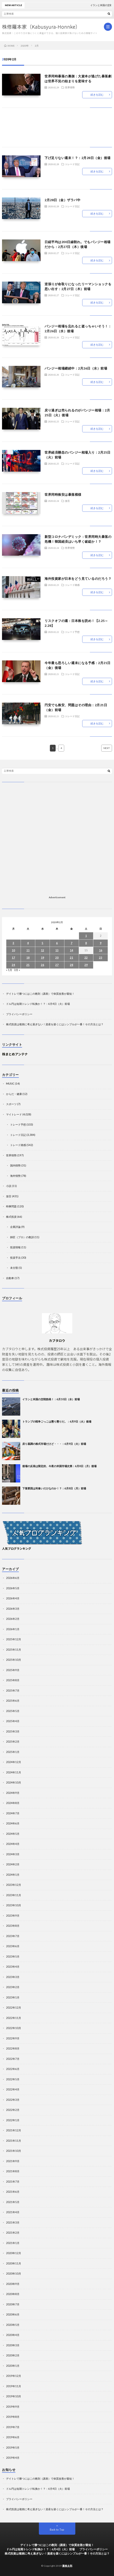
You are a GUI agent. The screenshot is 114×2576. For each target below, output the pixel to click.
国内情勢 (15, 1165)
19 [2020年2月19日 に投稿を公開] (42, 957)
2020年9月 (12, 2284)
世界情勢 (70, 87)
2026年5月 (12, 1588)
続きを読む (97, 94)
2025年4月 (12, 1721)
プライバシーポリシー (19, 1014)
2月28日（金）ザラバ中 (62, 200)
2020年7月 (12, 2304)
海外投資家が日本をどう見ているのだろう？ (78, 578)
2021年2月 (12, 2232)
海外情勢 (15, 1175)
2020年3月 (12, 2345)
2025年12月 (13, 1639)
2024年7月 (12, 1813)
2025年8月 (12, 1680)
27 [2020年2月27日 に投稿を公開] (57, 965)
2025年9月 (12, 1670)
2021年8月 (12, 2171)
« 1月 (9, 970)
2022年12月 (13, 2007)
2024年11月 (13, 1772)
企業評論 (15, 1226)
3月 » (17, 970)
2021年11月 (13, 2140)
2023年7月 (12, 1936)
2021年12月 (13, 2130)
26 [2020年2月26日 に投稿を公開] (42, 965)
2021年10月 (13, 2150)
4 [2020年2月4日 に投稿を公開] (28, 943)
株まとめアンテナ (15, 1054)
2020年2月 (12, 2355)
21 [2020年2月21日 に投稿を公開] (71, 957)
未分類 (14, 1267)
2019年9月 (12, 2406)
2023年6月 (12, 1946)
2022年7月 (12, 2058)
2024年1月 (12, 1874)
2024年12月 (13, 1762)
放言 (67, 501)
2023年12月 (13, 1884)
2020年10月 (13, 2273)
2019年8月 (12, 2416)
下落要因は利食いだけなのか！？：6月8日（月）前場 (54, 1488)
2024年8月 (12, 1803)
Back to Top (57, 2529)
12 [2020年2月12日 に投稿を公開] (42, 950)
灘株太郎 (67, 2565)
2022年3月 (12, 2099)
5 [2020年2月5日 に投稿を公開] (42, 943)
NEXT (106, 748)
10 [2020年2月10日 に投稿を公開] (13, 950)
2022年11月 (13, 2018)
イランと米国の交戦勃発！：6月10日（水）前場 (51, 1399)
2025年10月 (13, 1659)
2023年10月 (13, 1905)
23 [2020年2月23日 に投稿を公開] (100, 957)
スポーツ (11, 1104)
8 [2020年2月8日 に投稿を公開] (86, 943)
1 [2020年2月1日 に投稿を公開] (86, 935)
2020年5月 (12, 2324)
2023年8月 (12, 1925)
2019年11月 (13, 2386)
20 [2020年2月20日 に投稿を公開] (57, 957)
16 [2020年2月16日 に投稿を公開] (100, 950)
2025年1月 (12, 1752)
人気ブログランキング (16, 1548)
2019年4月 (12, 2457)
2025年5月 (12, 1711)
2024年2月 (12, 1864)
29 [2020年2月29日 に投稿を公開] (86, 965)
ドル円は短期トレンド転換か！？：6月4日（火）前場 (38, 1003)
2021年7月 (12, 2181)
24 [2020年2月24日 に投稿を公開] (13, 965)
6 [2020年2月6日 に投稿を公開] (57, 943)
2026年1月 (12, 1629)
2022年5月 (12, 2079)
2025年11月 (13, 1649)
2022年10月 (13, 2028)
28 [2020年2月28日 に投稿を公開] (71, 965)
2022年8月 (12, 2048)
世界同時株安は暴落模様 (63, 494)
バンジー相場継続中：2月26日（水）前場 (76, 368)
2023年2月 (12, 1987)
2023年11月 (13, 1895)
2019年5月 (12, 2447)
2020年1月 (12, 2365)
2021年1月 (12, 2243)
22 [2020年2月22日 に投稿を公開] (86, 957)
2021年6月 (12, 2191)
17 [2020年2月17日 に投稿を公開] (13, 957)
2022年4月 (12, 2089)
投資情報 (15, 1247)
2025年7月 (12, 1690)
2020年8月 (12, 2294)
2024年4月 (12, 1843)
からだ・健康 (14, 1094)
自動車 (10, 1278)
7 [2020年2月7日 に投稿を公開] (71, 943)
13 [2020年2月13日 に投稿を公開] (57, 950)
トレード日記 (72, 164)
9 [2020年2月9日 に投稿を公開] (100, 943)
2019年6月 (12, 2437)
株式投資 (11, 1216)
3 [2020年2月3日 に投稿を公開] (13, 943)
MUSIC (10, 1083)
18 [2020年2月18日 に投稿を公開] (28, 957)
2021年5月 (12, 2202)
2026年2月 (12, 1618)
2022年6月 (12, 2069)
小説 (8, 1186)
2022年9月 (12, 2038)
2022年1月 (12, 2120)
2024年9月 (12, 1792)
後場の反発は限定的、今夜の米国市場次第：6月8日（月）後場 (59, 1466)
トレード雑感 (72, 585)
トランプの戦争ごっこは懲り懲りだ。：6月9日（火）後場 (56, 1421)
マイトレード (14, 1114)
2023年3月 (12, 1977)
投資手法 (15, 1257)
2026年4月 (12, 1598)
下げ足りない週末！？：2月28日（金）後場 (78, 158)
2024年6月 (12, 1823)
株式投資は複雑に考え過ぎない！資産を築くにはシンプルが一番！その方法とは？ (54, 1024)
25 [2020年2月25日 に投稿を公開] (28, 965)
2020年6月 (12, 2314)
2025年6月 (12, 1700)
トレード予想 (72, 632)
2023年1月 (12, 1997)
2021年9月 (12, 2161)
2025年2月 (12, 1741)
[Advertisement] (57, 131)
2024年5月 (12, 1833)
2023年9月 (12, 1915)
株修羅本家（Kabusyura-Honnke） (41, 26)
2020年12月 (13, 2253)
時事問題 (11, 1206)
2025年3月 (12, 1731)
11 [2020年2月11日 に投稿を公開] (28, 950)
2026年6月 (12, 1578)
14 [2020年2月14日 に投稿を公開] (71, 950)
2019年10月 (13, 2396)
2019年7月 (12, 2427)
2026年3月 (12, 1608)
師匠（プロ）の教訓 (22, 1237)
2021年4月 (12, 2212)
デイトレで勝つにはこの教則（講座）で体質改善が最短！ (40, 993)
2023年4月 (12, 1966)
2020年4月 (12, 2335)
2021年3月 (12, 2222)
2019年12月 (13, 2375)
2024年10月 (13, 1782)
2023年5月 (12, 1956)
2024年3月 (12, 1854)
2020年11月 (13, 2263)
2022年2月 (12, 2109)
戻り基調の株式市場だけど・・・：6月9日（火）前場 (54, 1443)
